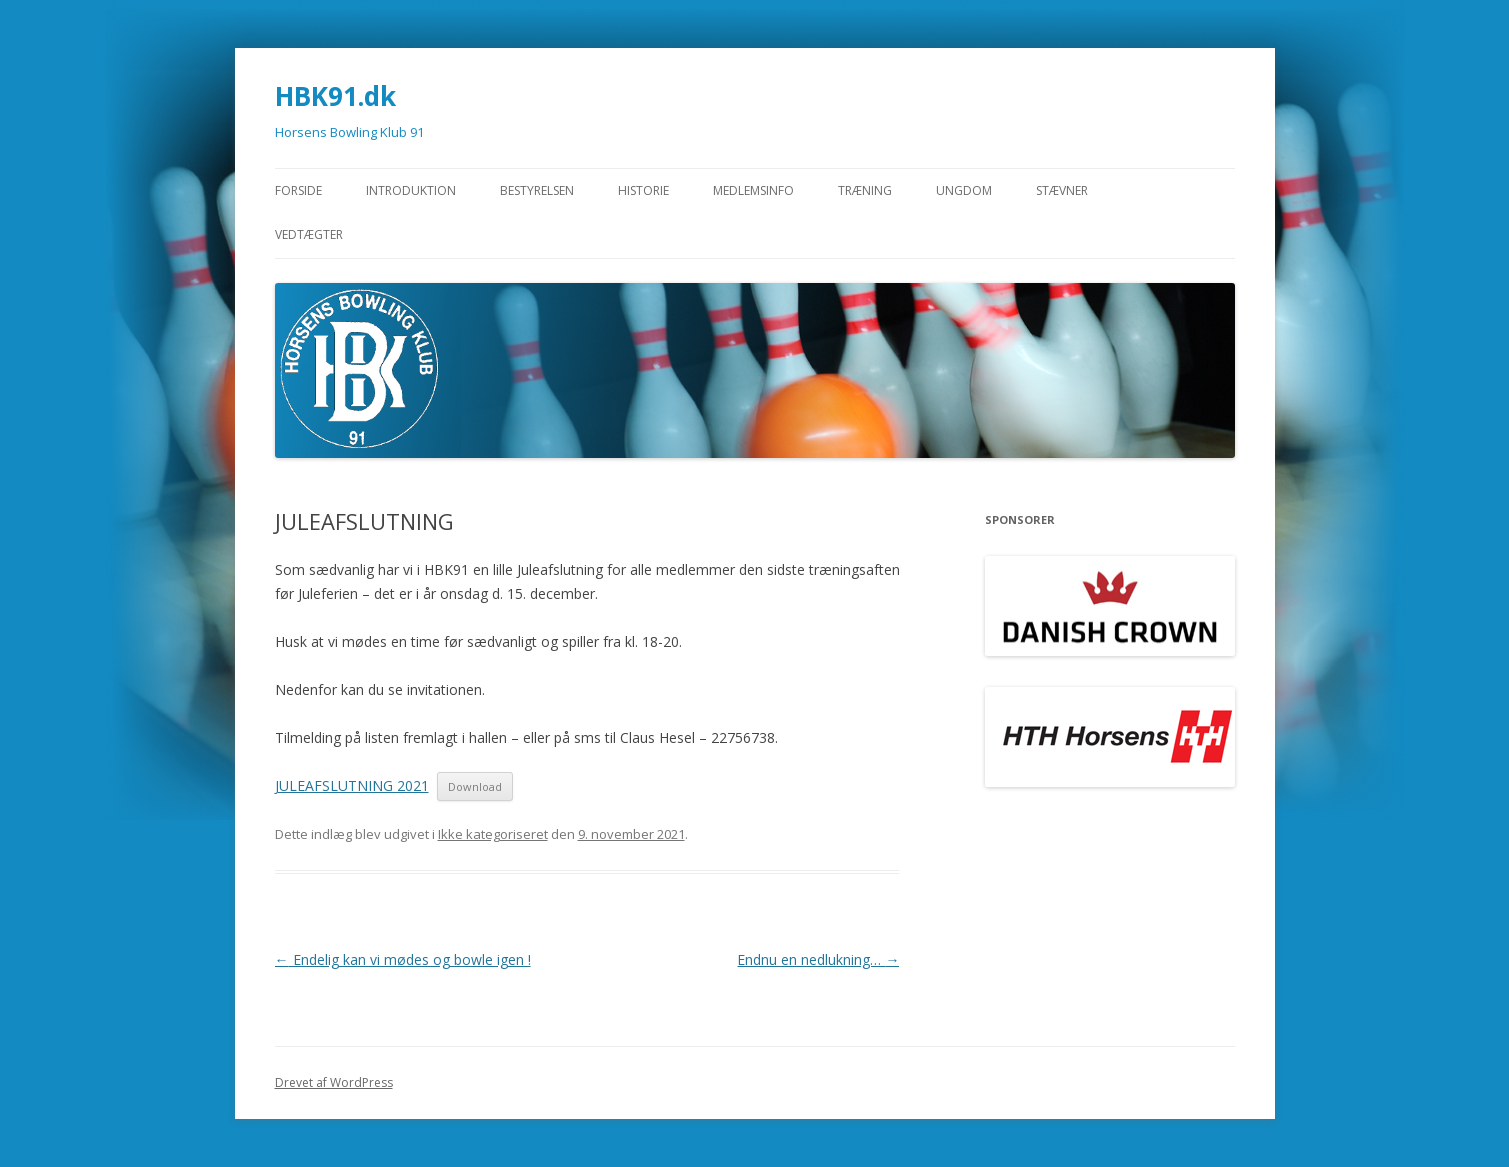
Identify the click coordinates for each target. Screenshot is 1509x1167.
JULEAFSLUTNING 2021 (352, 785)
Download (475, 786)
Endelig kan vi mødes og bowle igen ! (403, 959)
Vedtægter (309, 234)
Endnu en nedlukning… (818, 959)
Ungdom (964, 190)
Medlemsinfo (753, 190)
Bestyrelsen (537, 190)
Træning (865, 190)
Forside (298, 190)
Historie (643, 190)
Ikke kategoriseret (493, 834)
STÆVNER (1062, 190)
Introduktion (411, 190)
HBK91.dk (335, 96)
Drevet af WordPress (334, 1082)
